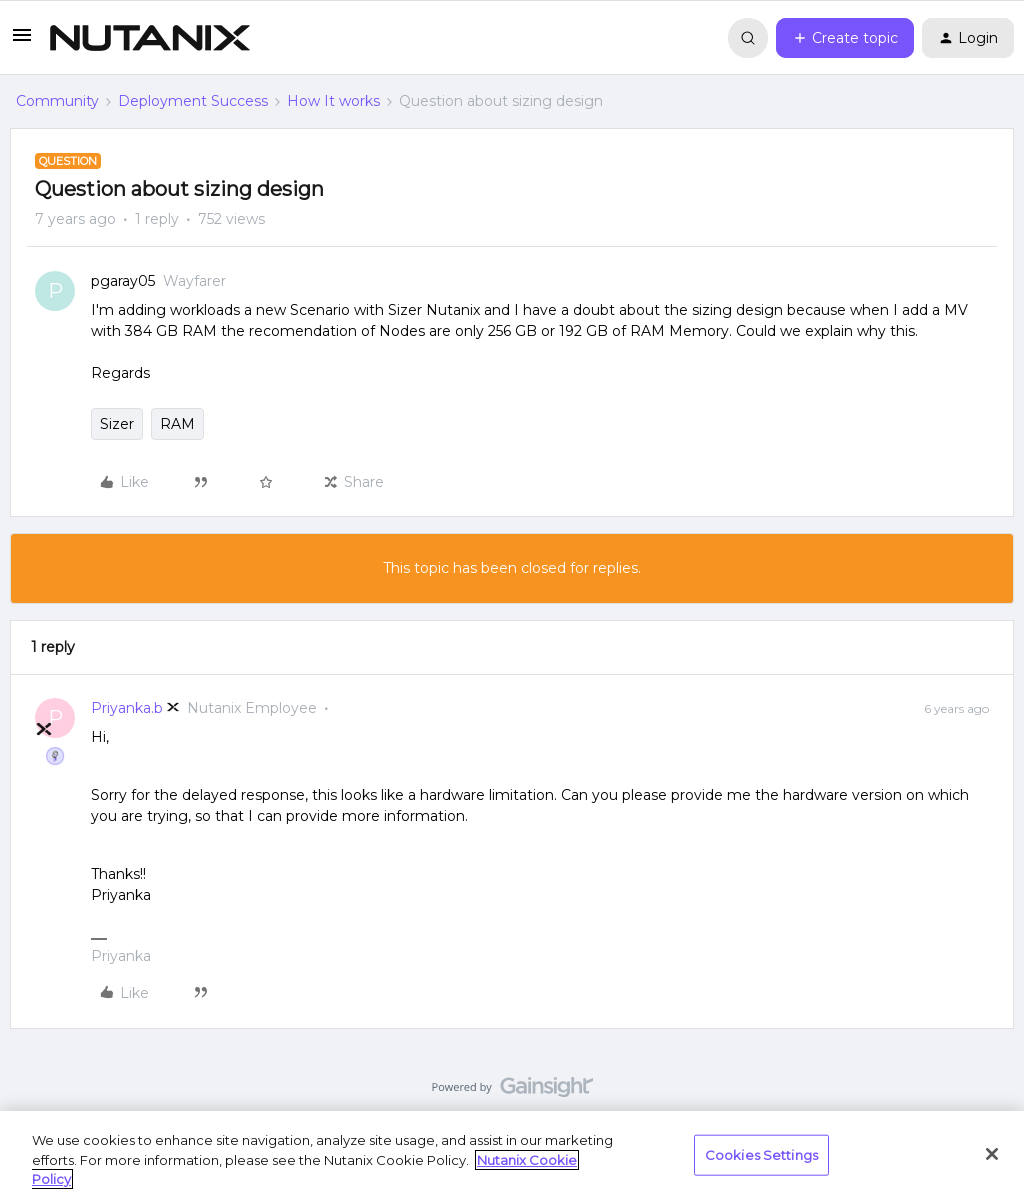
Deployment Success (193, 101)
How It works (333, 101)
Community (57, 101)
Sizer (117, 424)
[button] (22, 42)
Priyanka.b (127, 708)
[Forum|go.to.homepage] (150, 38)
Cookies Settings (761, 1154)
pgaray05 (123, 281)
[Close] (992, 1154)
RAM (177, 424)
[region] (512, 1155)
